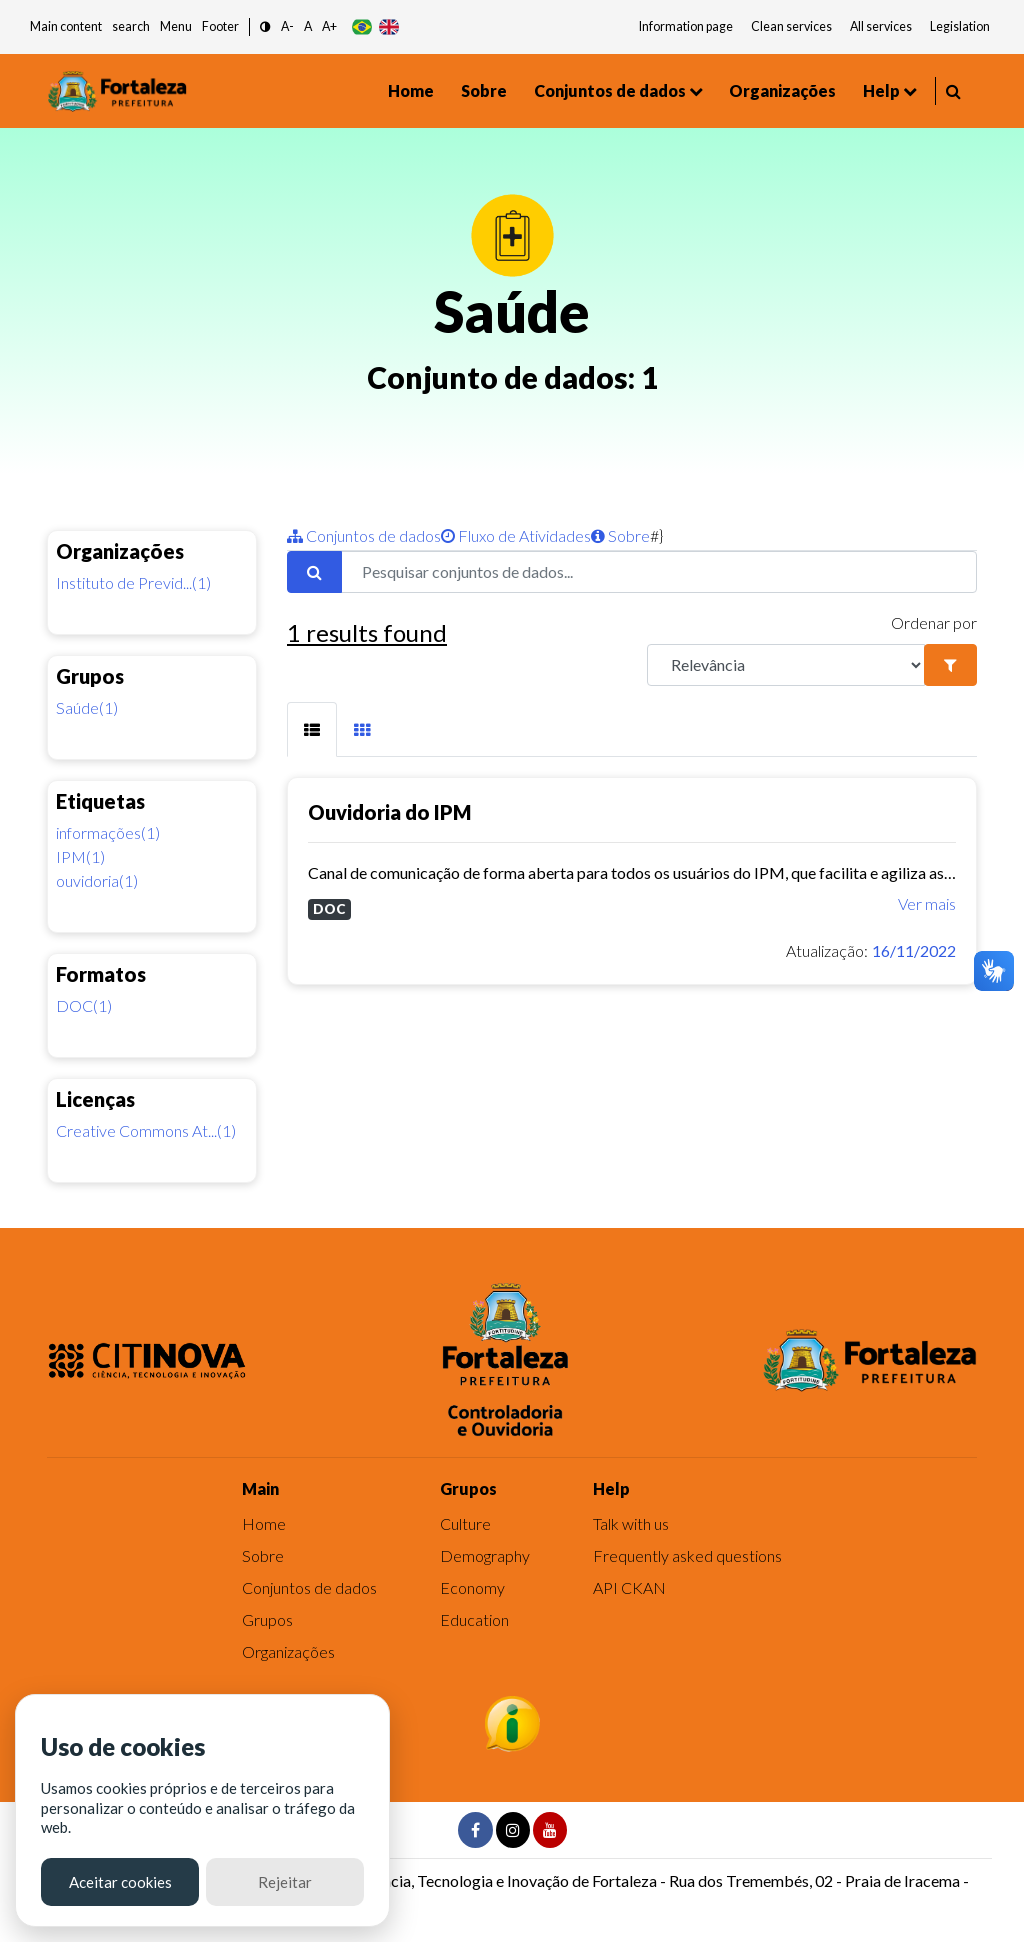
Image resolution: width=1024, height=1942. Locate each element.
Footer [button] (220, 26)
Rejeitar (285, 1882)
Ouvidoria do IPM (389, 812)
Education (474, 1619)
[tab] (312, 729)
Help (881, 90)
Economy (472, 1587)
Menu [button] (176, 26)
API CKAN (629, 1587)
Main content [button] (66, 26)
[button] (265, 27)
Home (411, 90)
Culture (465, 1523)
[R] (786, 665)
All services (881, 26)
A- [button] (287, 26)
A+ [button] (329, 26)
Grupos (267, 1619)
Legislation (960, 26)
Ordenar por (934, 622)
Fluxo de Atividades (516, 535)
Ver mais (927, 903)
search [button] (131, 26)
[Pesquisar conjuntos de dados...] (659, 572)
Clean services (791, 26)
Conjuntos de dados (610, 90)
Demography (485, 1555)
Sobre (484, 90)
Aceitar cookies (120, 1882)
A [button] (308, 26)
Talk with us (631, 1523)
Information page (686, 26)
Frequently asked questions (687, 1555)
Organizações (782, 90)
